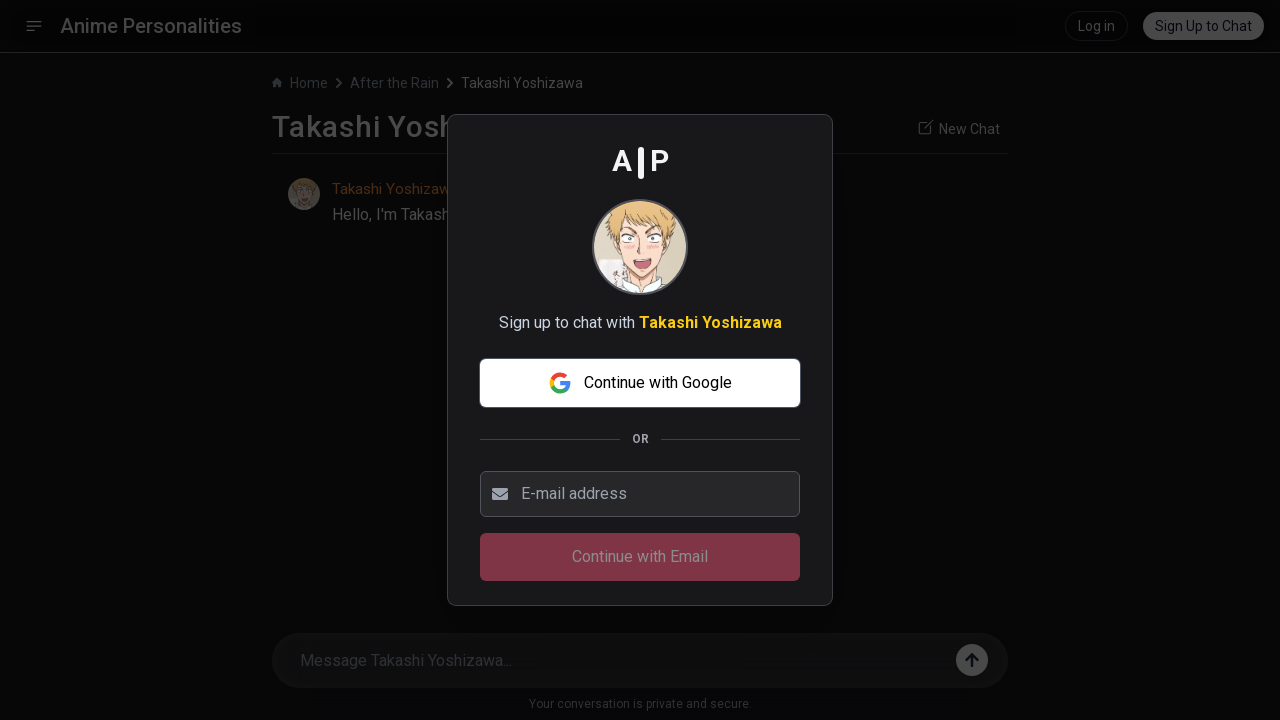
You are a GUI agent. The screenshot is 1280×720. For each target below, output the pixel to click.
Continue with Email (640, 556)
